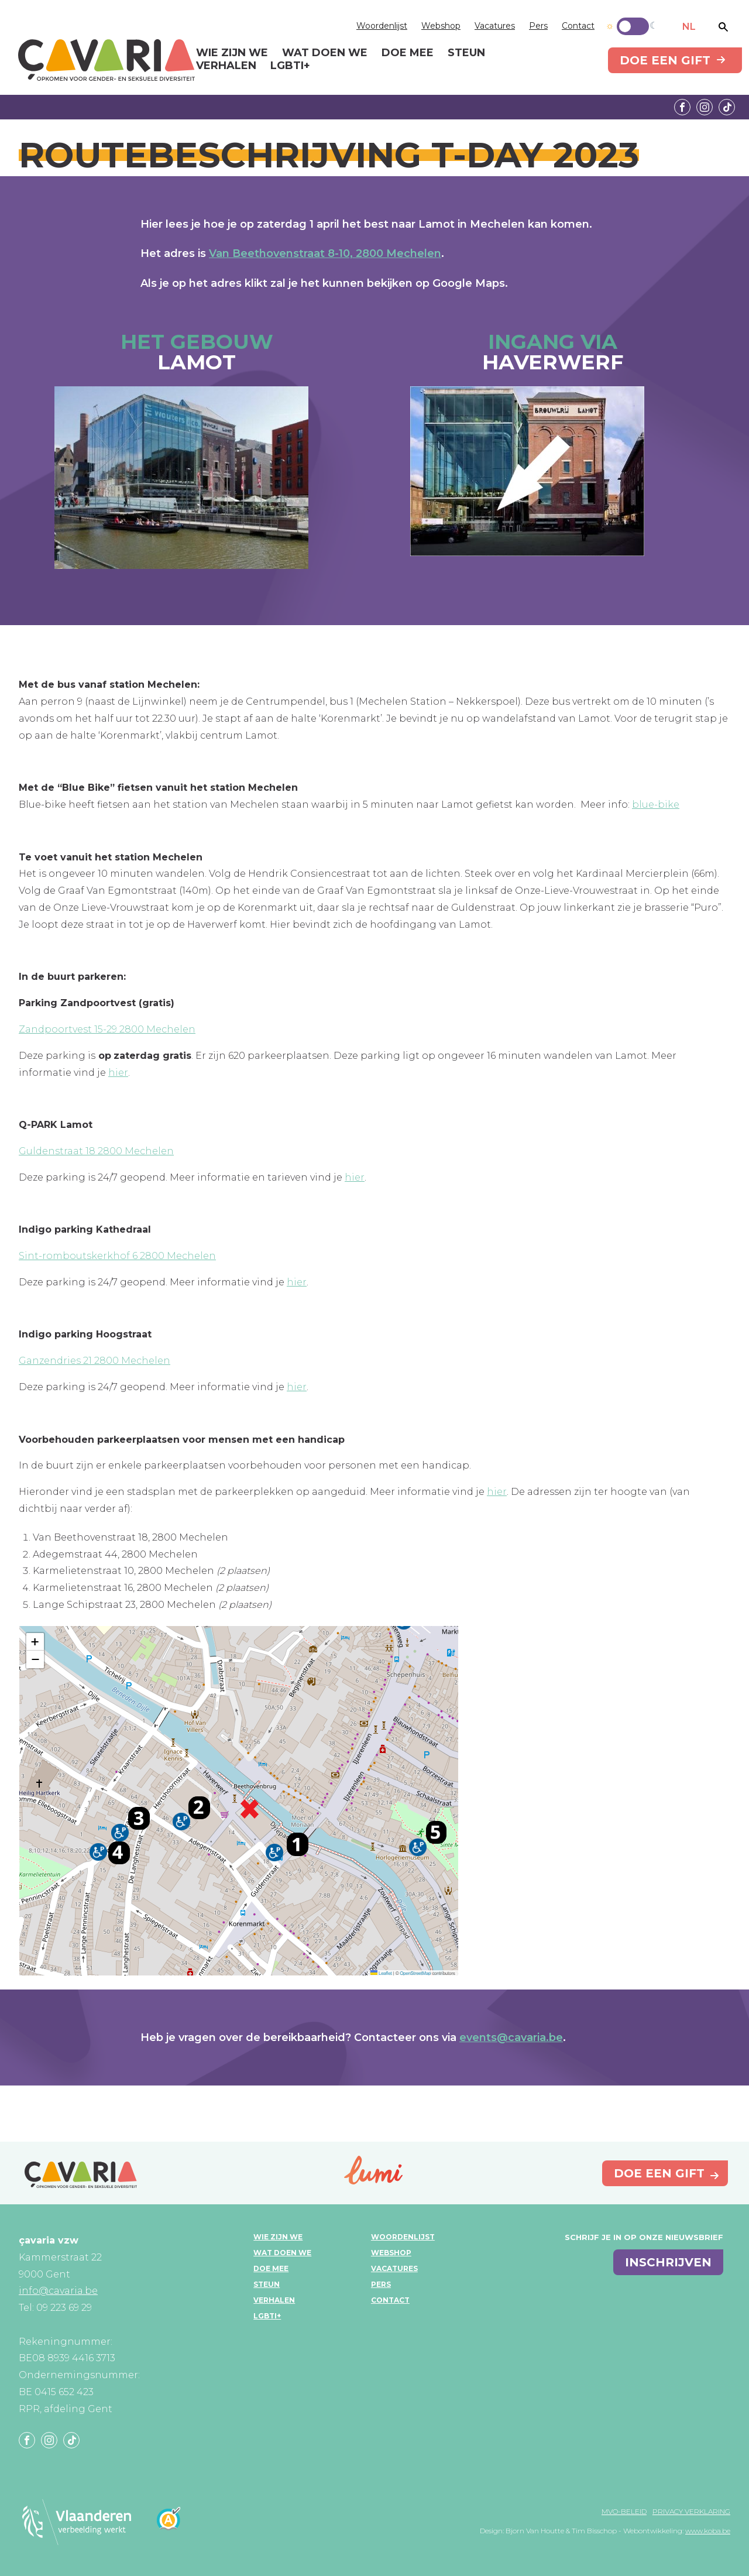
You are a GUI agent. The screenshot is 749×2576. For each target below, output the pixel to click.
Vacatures (495, 25)
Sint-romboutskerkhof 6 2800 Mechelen (117, 1255)
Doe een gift (665, 60)
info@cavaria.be (58, 2290)
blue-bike (655, 804)
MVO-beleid (624, 2511)
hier (118, 1072)
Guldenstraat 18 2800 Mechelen (96, 1151)
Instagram (704, 107)
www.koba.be (707, 2530)
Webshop (441, 25)
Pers (538, 25)
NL (689, 26)
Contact (578, 25)
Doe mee (270, 2268)
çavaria (106, 60)
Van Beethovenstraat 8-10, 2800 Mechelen (325, 253)
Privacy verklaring (691, 2511)
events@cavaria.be (511, 2037)
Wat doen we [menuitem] (324, 53)
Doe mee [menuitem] (408, 53)
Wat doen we (282, 2252)
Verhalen (274, 2300)
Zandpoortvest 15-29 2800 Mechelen (107, 1029)
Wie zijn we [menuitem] (232, 53)
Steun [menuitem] (466, 53)
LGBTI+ (267, 2315)
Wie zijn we (278, 2236)
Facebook (682, 107)
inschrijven (668, 2262)
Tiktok (727, 107)
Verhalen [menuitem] (226, 66)
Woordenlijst (381, 25)
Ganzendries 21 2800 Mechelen (94, 1360)
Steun (266, 2284)
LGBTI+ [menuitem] (290, 66)
